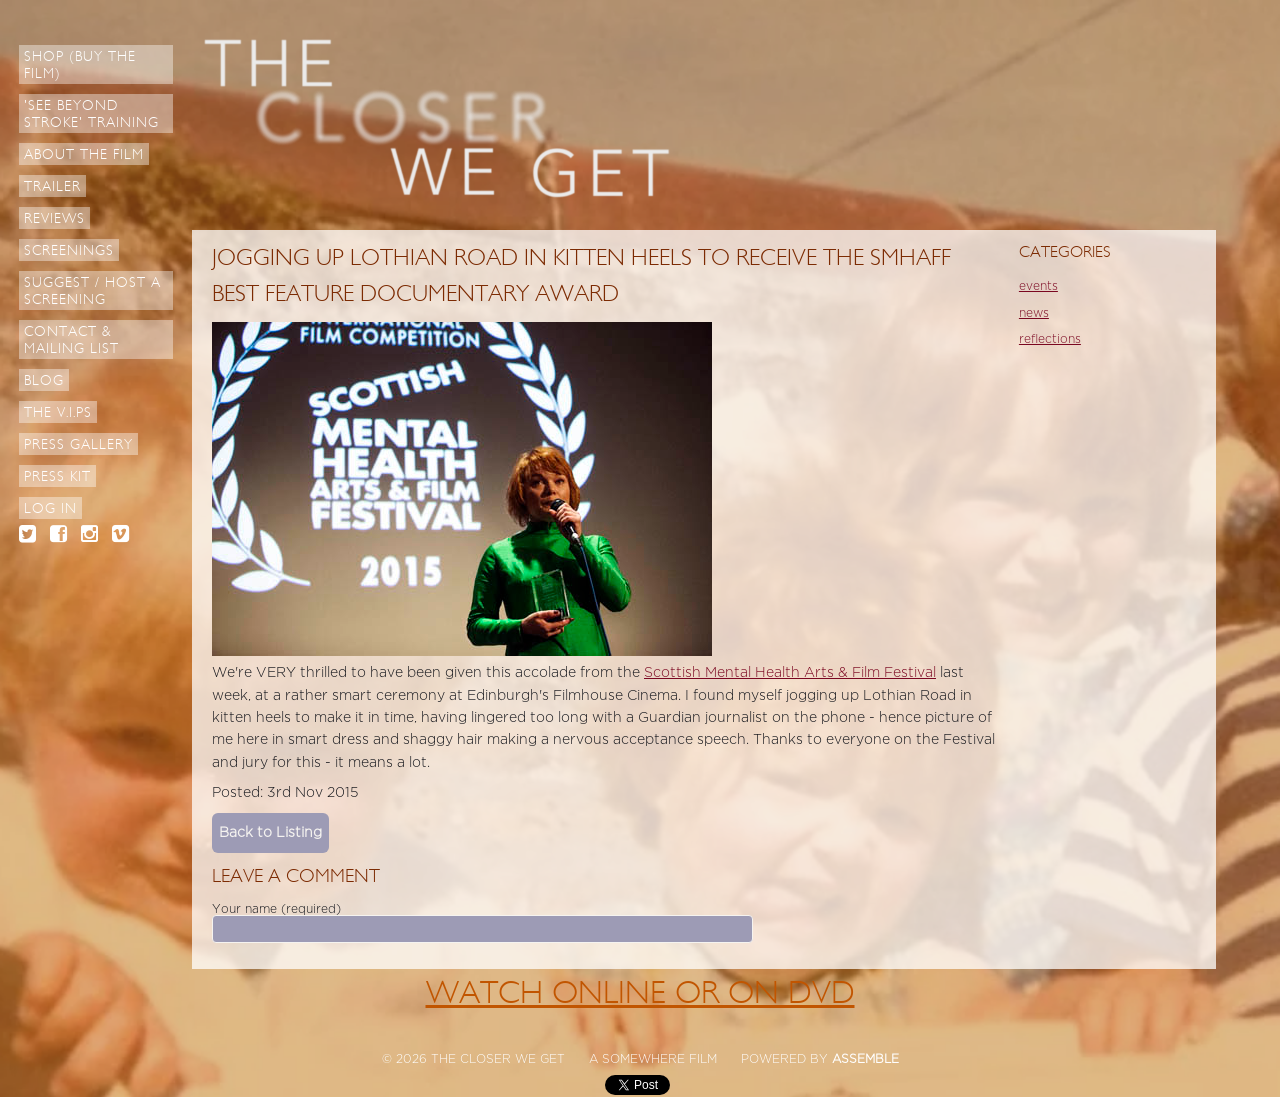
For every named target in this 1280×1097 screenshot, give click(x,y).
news (1034, 313)
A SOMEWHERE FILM (653, 1059)
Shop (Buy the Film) (80, 65)
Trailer (52, 186)
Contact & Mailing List (71, 340)
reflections (1050, 339)
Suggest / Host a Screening (92, 291)
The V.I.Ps (58, 412)
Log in (50, 508)
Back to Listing (270, 832)
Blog (44, 380)
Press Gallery (78, 444)
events (1038, 286)
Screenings (69, 250)
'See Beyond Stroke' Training (91, 114)
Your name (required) (276, 909)
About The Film (84, 154)
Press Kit (57, 476)
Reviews (54, 218)
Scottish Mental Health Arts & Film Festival (790, 672)
